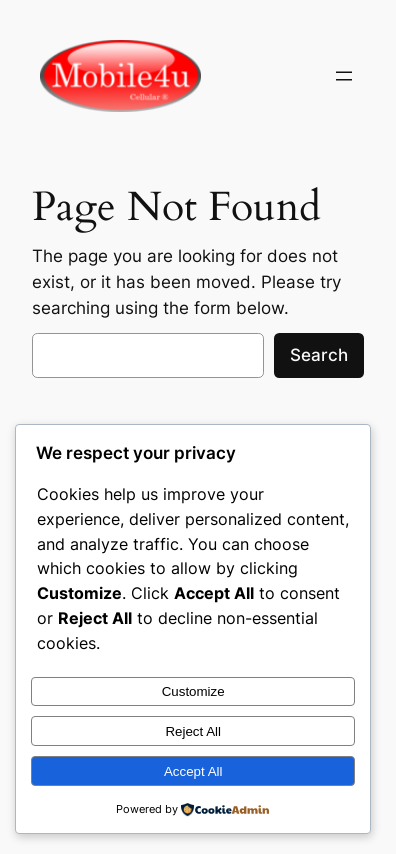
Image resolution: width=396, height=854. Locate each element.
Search (319, 355)
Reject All (193, 731)
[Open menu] (344, 76)
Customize (193, 691)
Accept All (193, 771)
